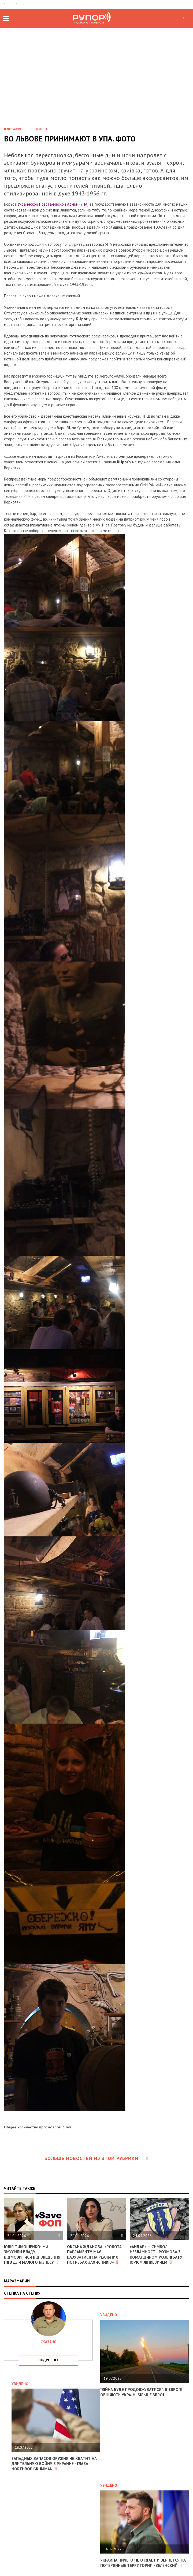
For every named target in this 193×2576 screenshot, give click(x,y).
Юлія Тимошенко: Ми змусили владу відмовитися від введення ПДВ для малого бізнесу (32, 2254)
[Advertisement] (96, 81)
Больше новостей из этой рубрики (96, 2158)
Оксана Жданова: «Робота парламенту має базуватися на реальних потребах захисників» (94, 2254)
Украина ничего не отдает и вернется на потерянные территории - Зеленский (143, 2563)
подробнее (48, 2360)
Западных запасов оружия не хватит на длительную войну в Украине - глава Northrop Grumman (54, 2463)
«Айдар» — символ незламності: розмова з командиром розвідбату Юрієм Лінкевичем (156, 2254)
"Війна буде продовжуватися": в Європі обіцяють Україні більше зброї (141, 2392)
